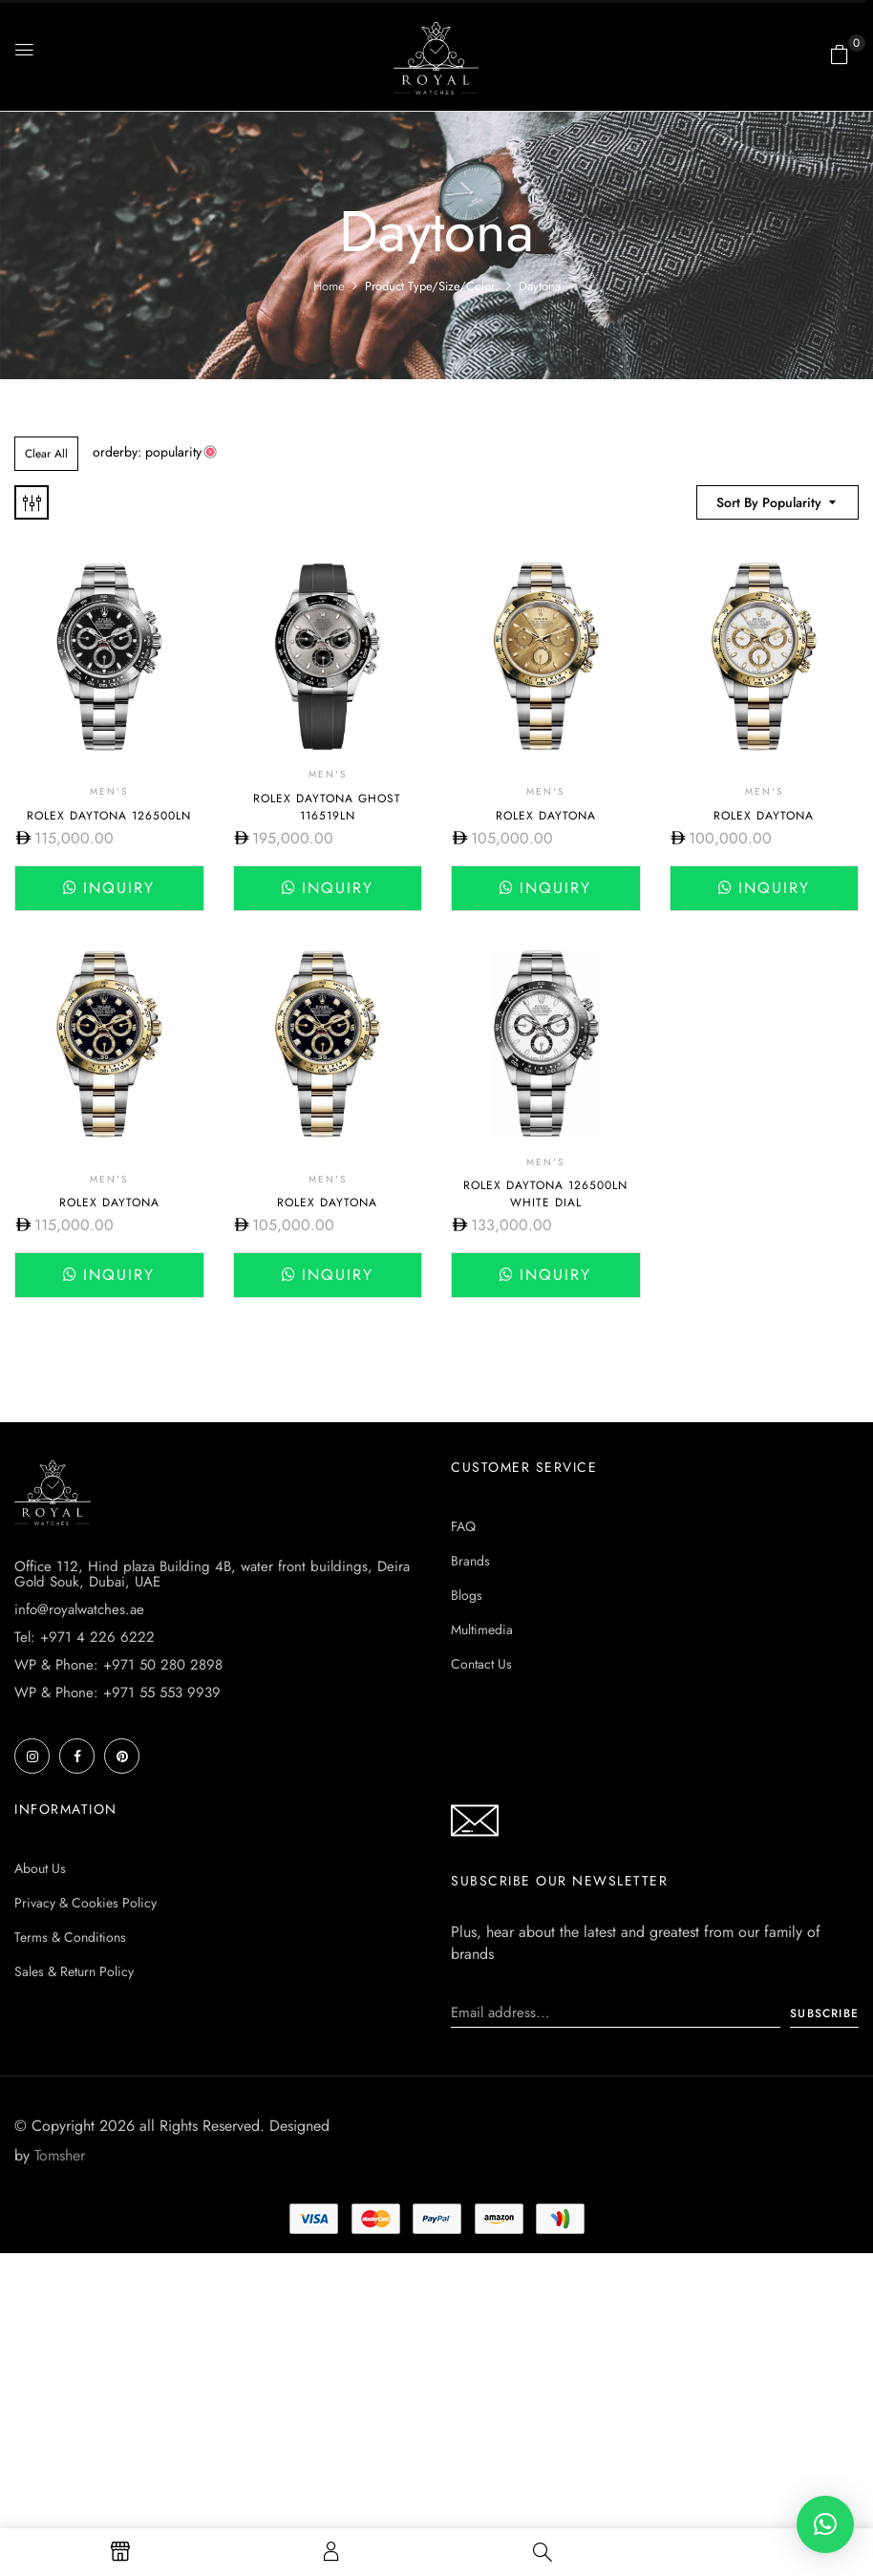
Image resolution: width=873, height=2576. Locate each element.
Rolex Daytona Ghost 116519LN (327, 807)
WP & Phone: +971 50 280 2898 (118, 1664)
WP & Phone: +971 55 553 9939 (117, 1692)
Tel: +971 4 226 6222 (84, 1637)
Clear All (46, 453)
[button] (839, 54)
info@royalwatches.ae (79, 1609)
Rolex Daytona (546, 815)
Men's (109, 791)
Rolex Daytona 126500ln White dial (545, 1194)
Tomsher (59, 2155)
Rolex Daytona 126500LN (109, 815)
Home (329, 286)
